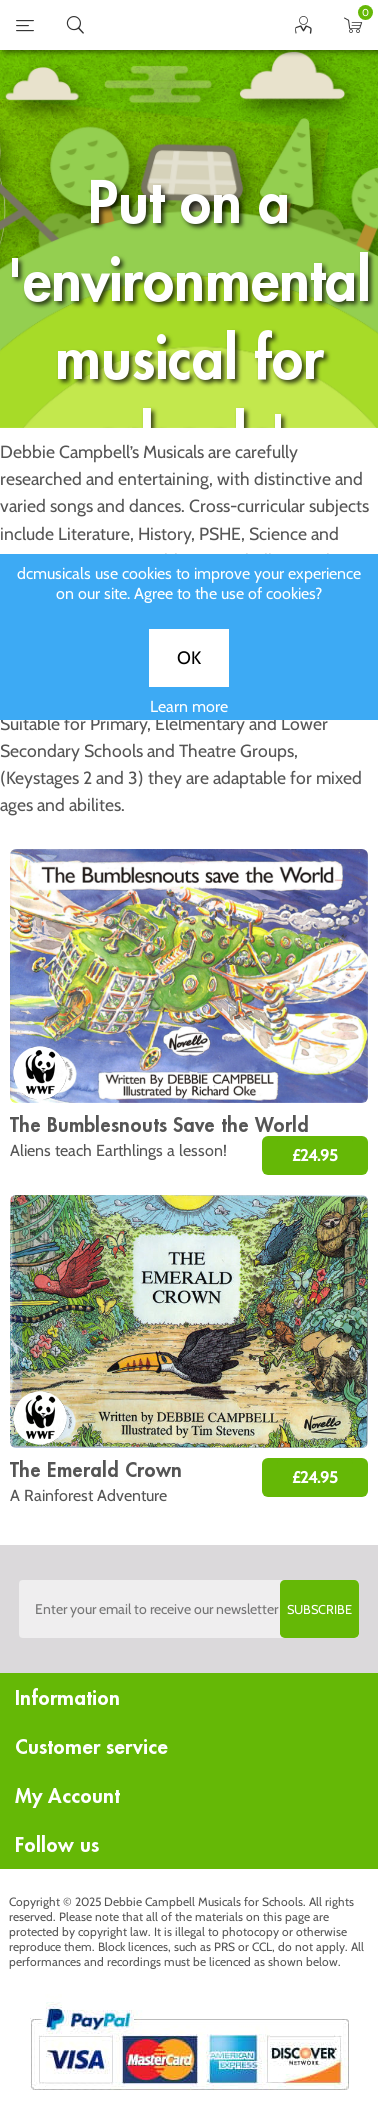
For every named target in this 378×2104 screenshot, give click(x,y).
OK (189, 674)
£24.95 (315, 1155)
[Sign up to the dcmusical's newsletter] (189, 1609)
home (164, 25)
